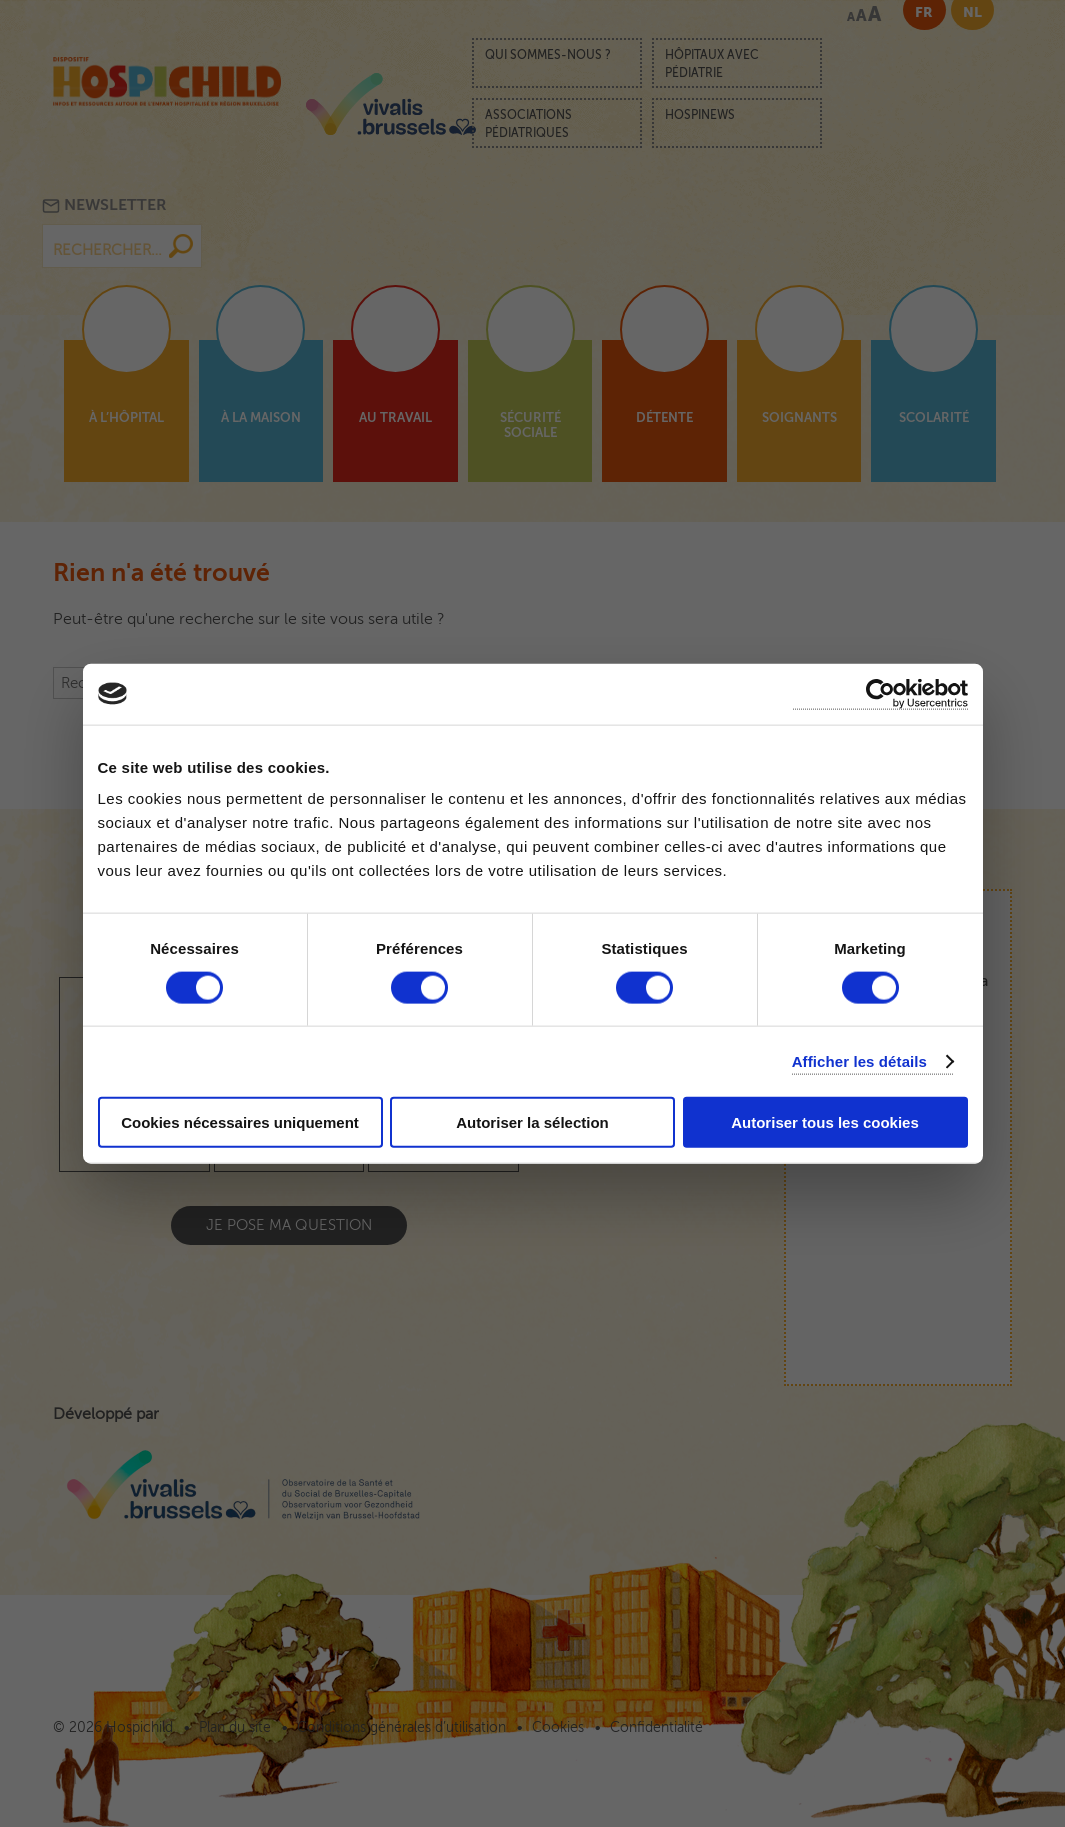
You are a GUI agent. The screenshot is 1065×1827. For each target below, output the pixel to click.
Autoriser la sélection (532, 1122)
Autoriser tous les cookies (825, 1122)
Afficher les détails (859, 1060)
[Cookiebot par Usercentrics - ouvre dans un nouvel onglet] (880, 693)
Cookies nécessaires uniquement (240, 1122)
